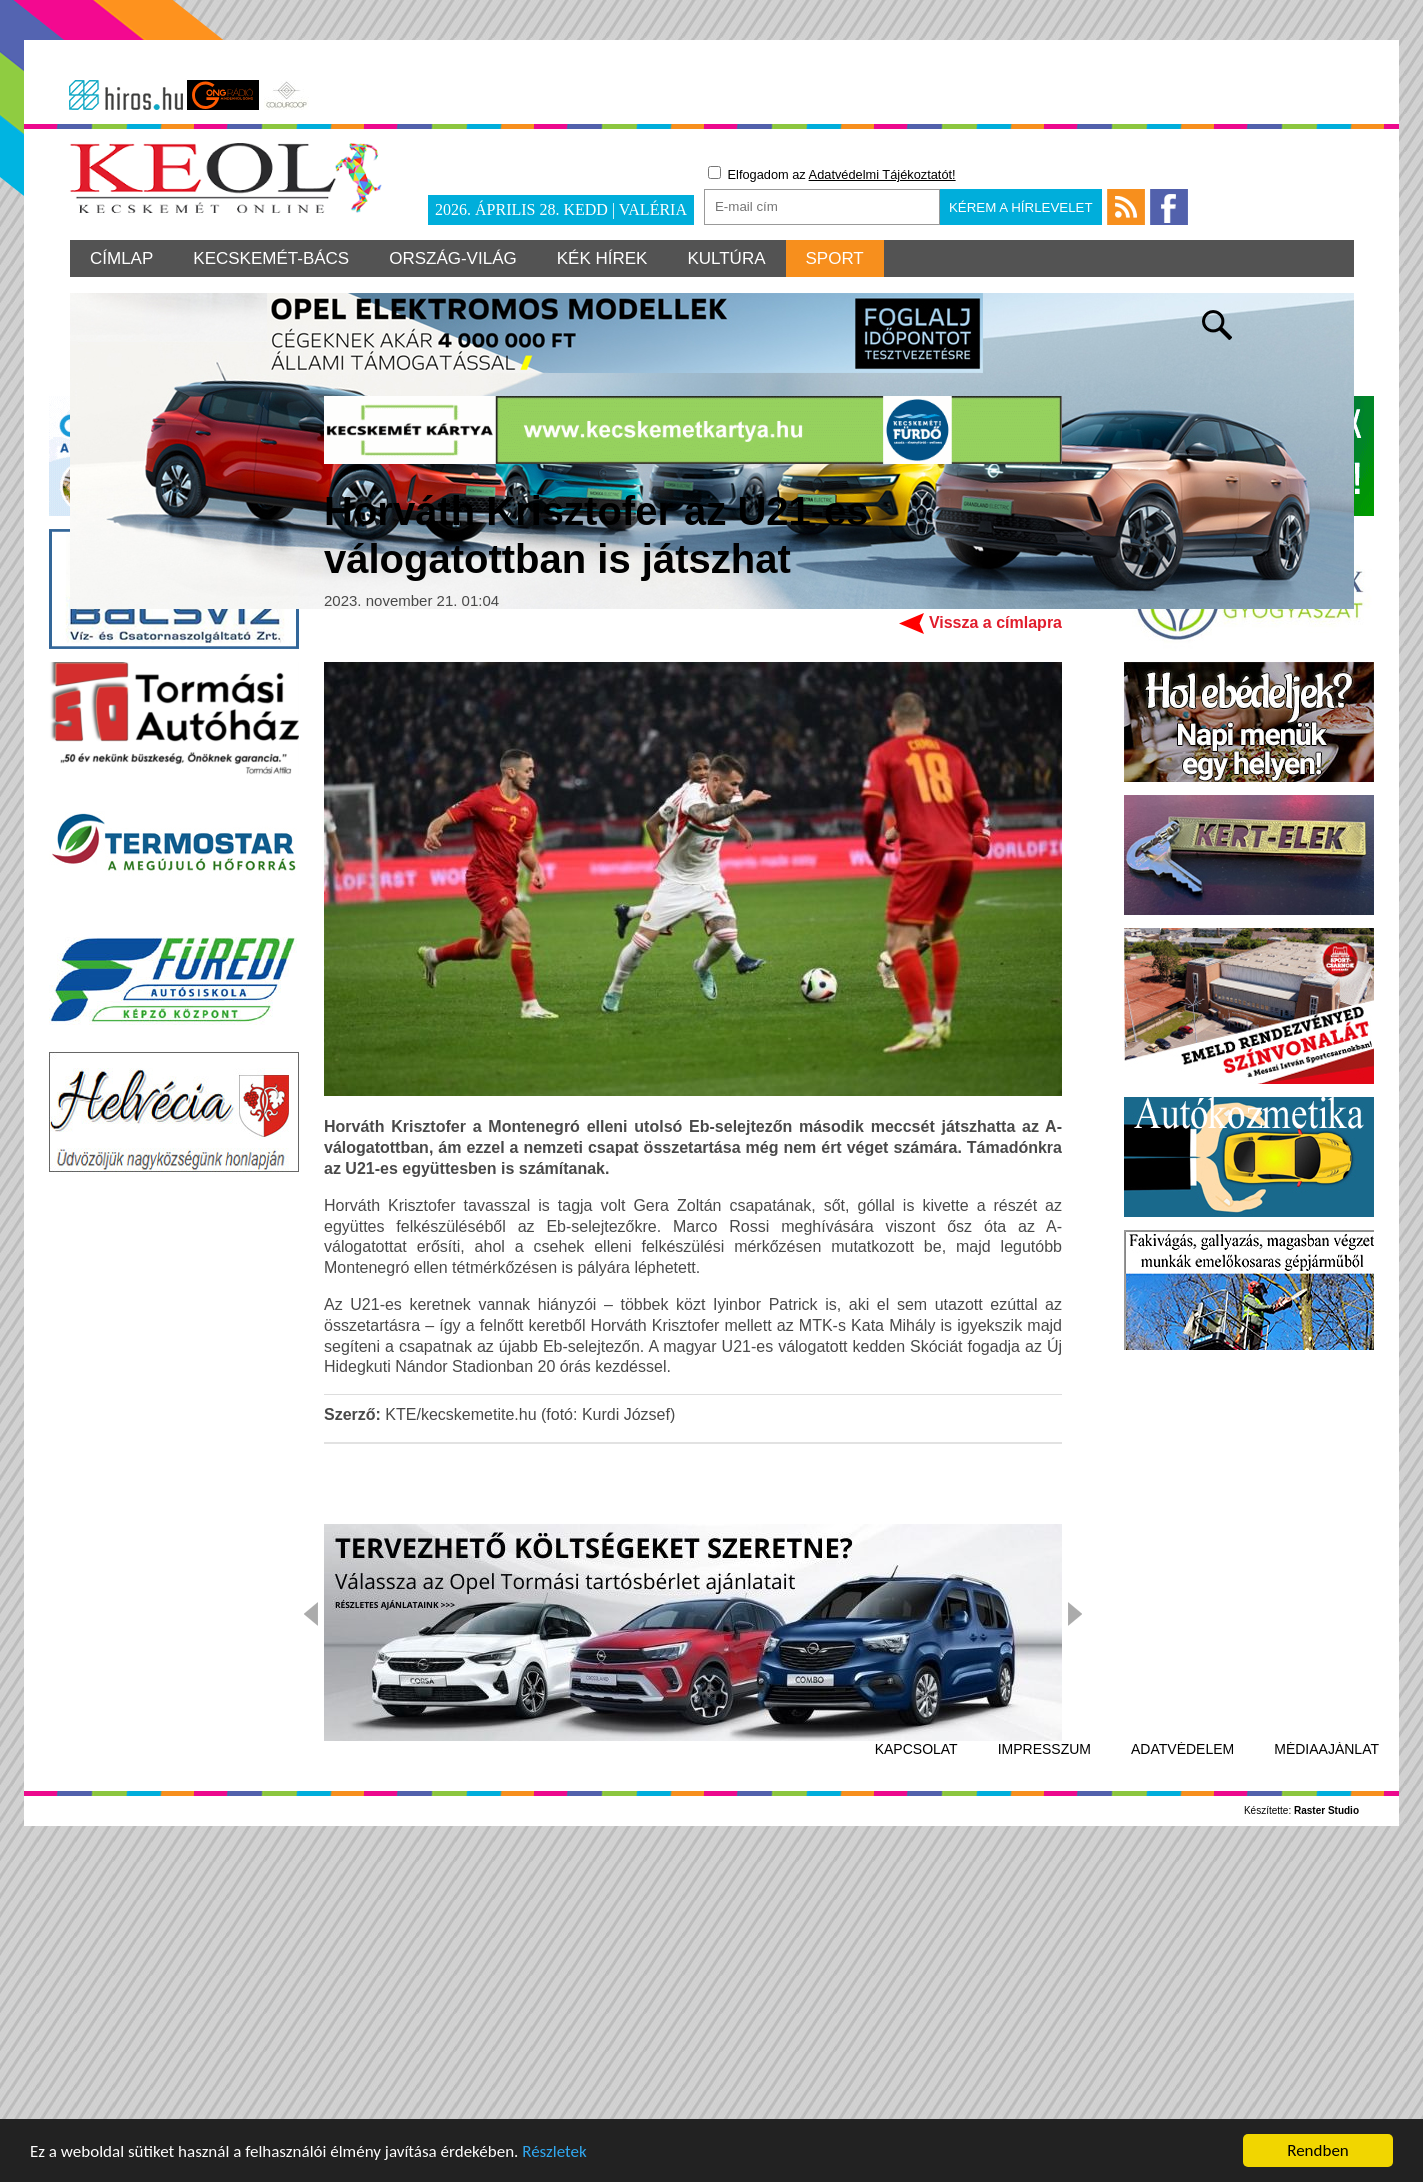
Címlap (121, 258)
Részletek (554, 2155)
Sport (835, 258)
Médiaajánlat (1326, 2065)
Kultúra (726, 258)
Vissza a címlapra (995, 938)
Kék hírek (602, 258)
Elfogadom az (832, 174)
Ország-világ (453, 258)
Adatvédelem (1182, 2065)
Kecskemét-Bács (271, 258)
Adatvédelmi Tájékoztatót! (882, 174)
